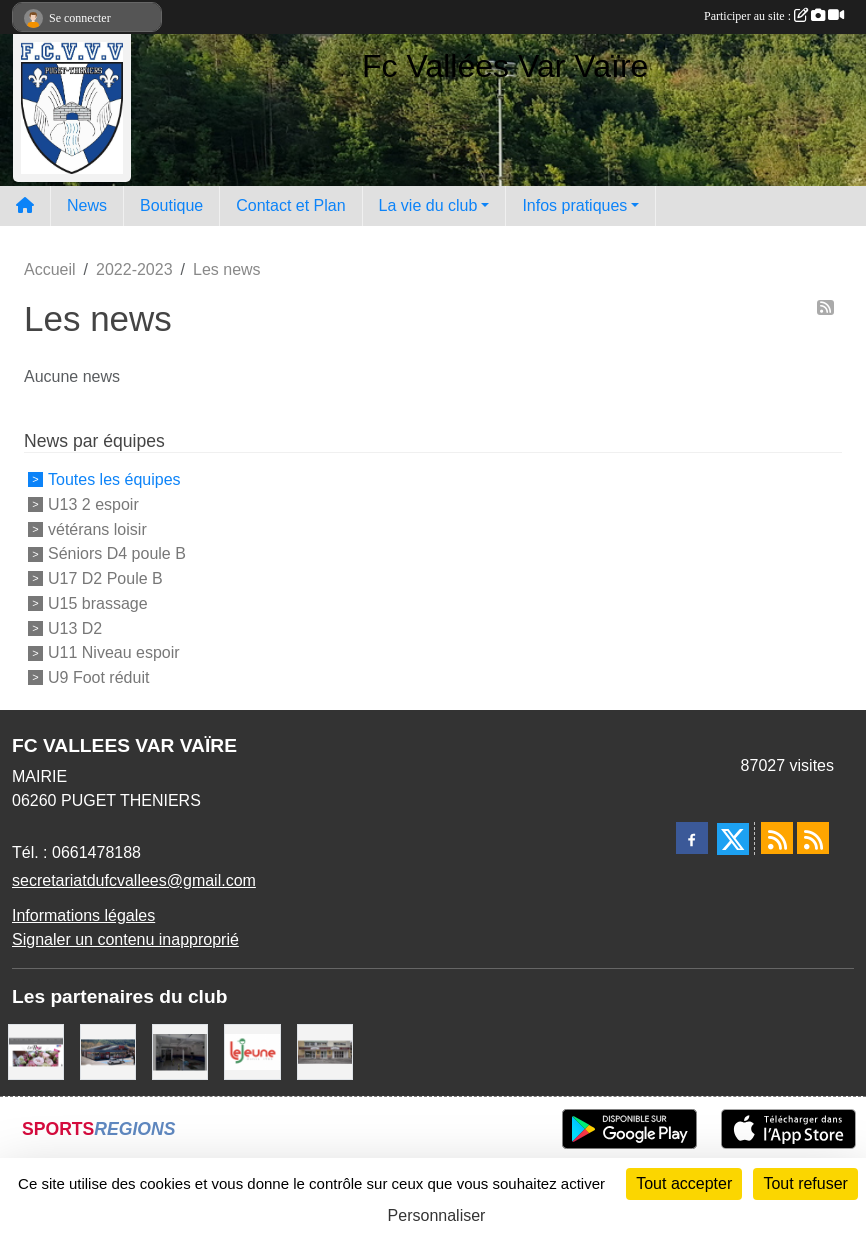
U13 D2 (75, 627)
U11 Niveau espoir (114, 652)
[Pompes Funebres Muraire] (325, 1050)
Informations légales (83, 915)
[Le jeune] (252, 1050)
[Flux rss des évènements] (813, 838)
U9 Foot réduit (98, 677)
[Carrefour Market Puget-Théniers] (108, 1050)
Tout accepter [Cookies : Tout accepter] (684, 1183)
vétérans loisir (97, 528)
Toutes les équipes (114, 479)
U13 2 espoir (93, 504)
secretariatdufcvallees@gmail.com (134, 880)
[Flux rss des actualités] (777, 838)
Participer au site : (774, 16)
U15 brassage (98, 603)
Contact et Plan (290, 205)
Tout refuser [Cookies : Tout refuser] (805, 1183)
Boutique (171, 205)
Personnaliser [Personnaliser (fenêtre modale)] (437, 1215)
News (87, 205)
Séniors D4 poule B (117, 553)
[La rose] (36, 1050)
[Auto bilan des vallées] (180, 1050)
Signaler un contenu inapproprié (125, 939)
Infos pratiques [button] (574, 205)
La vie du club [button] (428, 205)
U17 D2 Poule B (105, 578)
